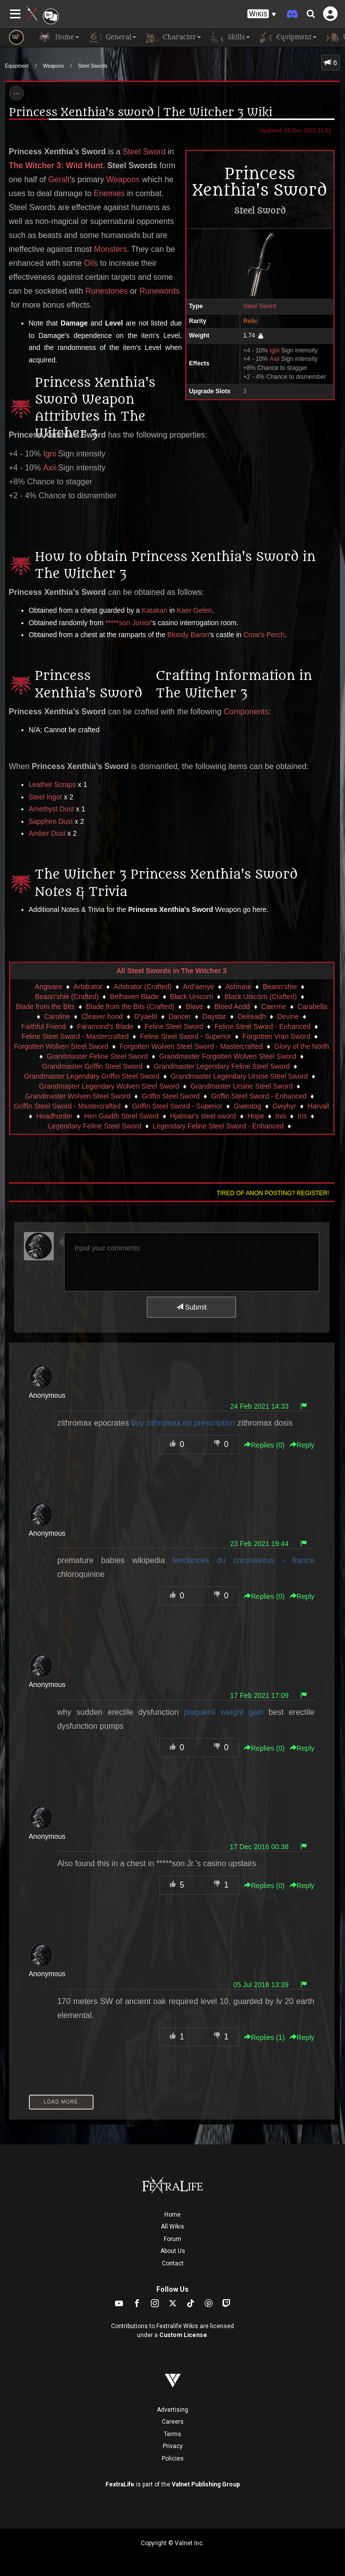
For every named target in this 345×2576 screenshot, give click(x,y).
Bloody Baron (188, 635)
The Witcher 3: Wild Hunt (56, 165)
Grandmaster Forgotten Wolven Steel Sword (227, 1056)
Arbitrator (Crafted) (143, 987)
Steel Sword (259, 306)
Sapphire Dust (51, 821)
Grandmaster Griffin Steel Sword (92, 1066)
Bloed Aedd (232, 1006)
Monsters (110, 249)
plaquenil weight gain (224, 1712)
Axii (274, 358)
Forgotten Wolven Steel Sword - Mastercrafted (191, 1046)
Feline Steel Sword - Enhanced (263, 1026)
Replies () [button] (264, 1445)
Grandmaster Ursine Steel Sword (242, 1086)
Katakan (154, 610)
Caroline (57, 1016)
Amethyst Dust (51, 809)
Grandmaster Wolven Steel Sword (77, 1096)
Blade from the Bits (45, 1006)
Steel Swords (93, 66)
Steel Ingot (45, 797)
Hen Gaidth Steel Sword (121, 1116)
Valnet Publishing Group (206, 2484)
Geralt (59, 179)
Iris (302, 1116)
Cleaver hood (101, 1016)
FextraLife (120, 2484)
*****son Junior (128, 623)
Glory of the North (302, 1046)
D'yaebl (145, 1016)
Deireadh (251, 1016)
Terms (172, 2434)
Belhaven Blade (134, 997)
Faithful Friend (43, 1026)
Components (246, 711)
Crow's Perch (264, 635)
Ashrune (238, 987)
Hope (255, 1116)
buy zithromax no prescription (183, 1423)
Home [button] (59, 37)
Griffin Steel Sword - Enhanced (259, 1096)
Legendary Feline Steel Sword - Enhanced (218, 1126)
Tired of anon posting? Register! (273, 1193)
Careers (173, 2421)
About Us (172, 2250)
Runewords (159, 291)
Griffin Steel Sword (171, 1096)
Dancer (179, 1016)
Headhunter (54, 1116)
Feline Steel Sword (174, 1026)
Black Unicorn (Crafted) (261, 997)
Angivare (48, 987)
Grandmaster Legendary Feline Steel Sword (222, 1066)
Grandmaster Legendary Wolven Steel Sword (109, 1086)
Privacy (173, 2446)
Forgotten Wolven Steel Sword (61, 1046)
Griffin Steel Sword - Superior (177, 1106)
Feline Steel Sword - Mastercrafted (75, 1036)
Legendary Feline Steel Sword (94, 1126)
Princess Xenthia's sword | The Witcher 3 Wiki (140, 112)
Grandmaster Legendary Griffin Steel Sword (91, 1076)
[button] (261, 14)
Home (172, 2214)
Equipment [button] (288, 37)
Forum (172, 2239)
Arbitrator (88, 987)
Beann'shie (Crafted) (67, 997)
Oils (91, 263)
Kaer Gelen (194, 610)
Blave (194, 1006)
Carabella (312, 1006)
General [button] (112, 37)
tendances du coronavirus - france (243, 1560)
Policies (173, 2458)
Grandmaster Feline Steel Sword (97, 1056)
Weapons (53, 66)
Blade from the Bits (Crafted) (130, 1006)
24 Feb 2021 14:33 (259, 1406)
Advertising (172, 2409)
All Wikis (172, 2226)
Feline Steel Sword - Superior (185, 1036)
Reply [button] (302, 1445)
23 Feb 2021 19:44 (259, 1544)
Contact (173, 2263)
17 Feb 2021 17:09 (259, 1695)
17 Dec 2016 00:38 (259, 1847)
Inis (280, 1116)
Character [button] (173, 37)
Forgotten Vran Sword (276, 1036)
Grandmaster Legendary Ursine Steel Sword (239, 1076)
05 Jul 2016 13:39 (260, 1985)
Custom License (183, 2335)
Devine (288, 1016)
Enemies (109, 193)
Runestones (106, 291)
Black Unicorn (191, 997)
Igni (274, 350)
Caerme (273, 1006)
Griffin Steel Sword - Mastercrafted (67, 1106)
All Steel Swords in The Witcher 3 (171, 971)
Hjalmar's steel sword (203, 1116)
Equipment (17, 66)
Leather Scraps (52, 784)
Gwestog (247, 1106)
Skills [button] (230, 37)
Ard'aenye (198, 987)
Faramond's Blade (105, 1026)
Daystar (214, 1016)
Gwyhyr (284, 1106)
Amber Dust (47, 833)
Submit (191, 1307)
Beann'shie (280, 987)
